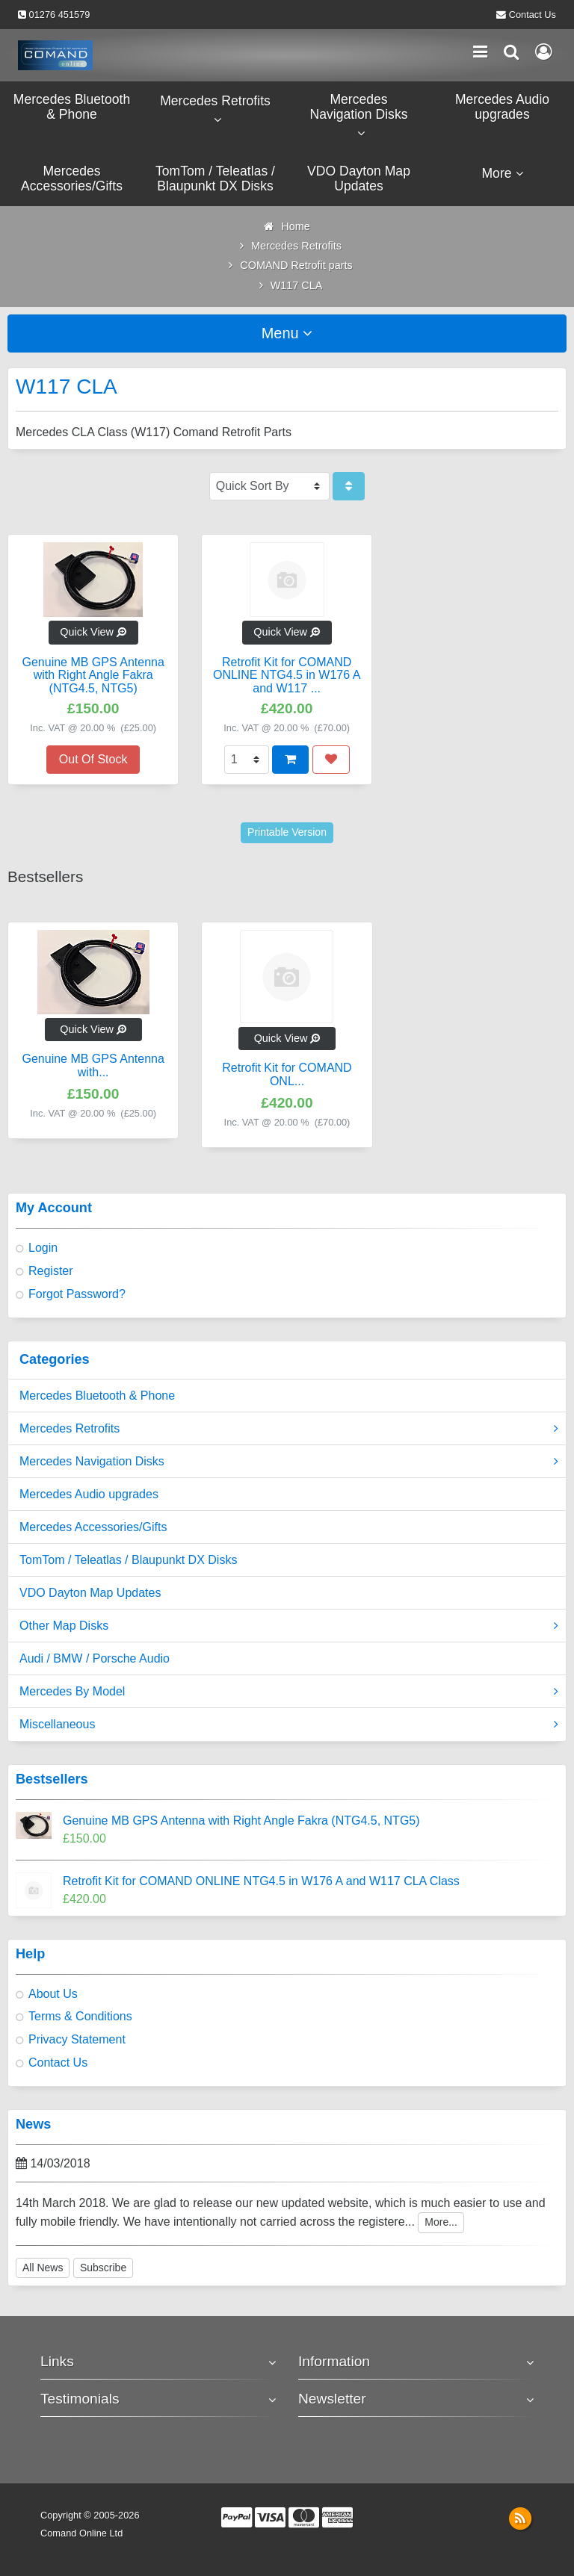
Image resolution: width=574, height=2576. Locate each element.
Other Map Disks (288, 1626)
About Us (53, 1993)
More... (441, 2222)
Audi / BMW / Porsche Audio (94, 1658)
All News (42, 2268)
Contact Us (532, 14)
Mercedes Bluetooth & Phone (97, 1395)
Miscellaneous (288, 1725)
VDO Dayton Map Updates (90, 1592)
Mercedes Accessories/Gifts (93, 1527)
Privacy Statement (77, 2039)
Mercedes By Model (288, 1692)
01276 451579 (59, 14)
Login (43, 1247)
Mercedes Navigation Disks (288, 1462)
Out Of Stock (93, 759)
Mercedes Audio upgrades (88, 1494)
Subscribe (103, 2268)
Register (50, 1270)
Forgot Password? (77, 1294)
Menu (287, 333)
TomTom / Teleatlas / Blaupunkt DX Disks (128, 1560)
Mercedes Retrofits (288, 1429)
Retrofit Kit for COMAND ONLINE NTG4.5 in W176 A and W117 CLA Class (261, 1881)
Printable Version (287, 832)
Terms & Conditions (80, 2016)
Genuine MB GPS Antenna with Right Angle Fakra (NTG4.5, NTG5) (241, 1820)
